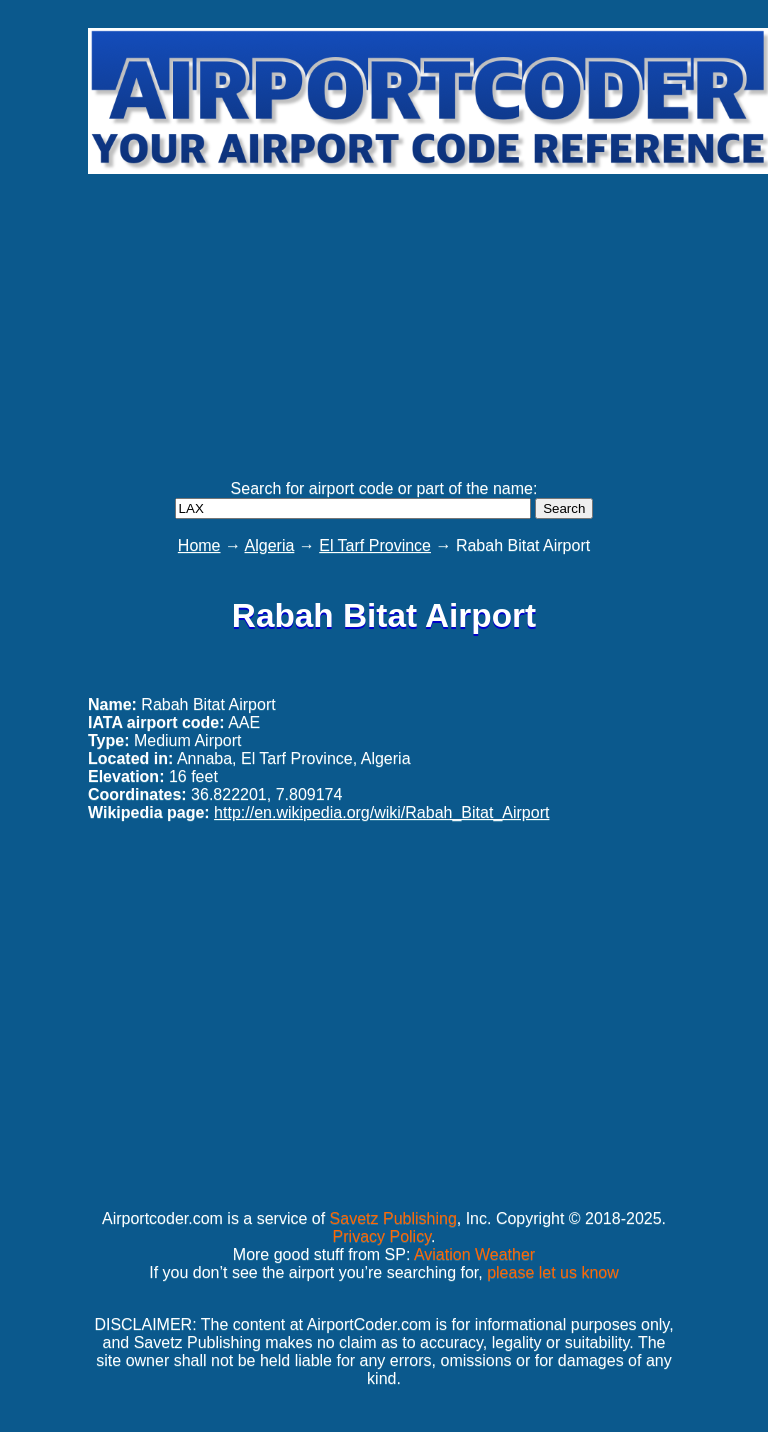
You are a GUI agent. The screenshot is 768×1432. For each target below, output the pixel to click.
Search (564, 508)
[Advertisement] (426, 318)
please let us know (553, 1272)
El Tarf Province (375, 545)
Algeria (270, 545)
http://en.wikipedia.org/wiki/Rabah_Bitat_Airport (381, 812)
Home (199, 545)
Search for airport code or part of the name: (384, 488)
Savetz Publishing (393, 1218)
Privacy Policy (382, 1236)
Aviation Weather (474, 1254)
